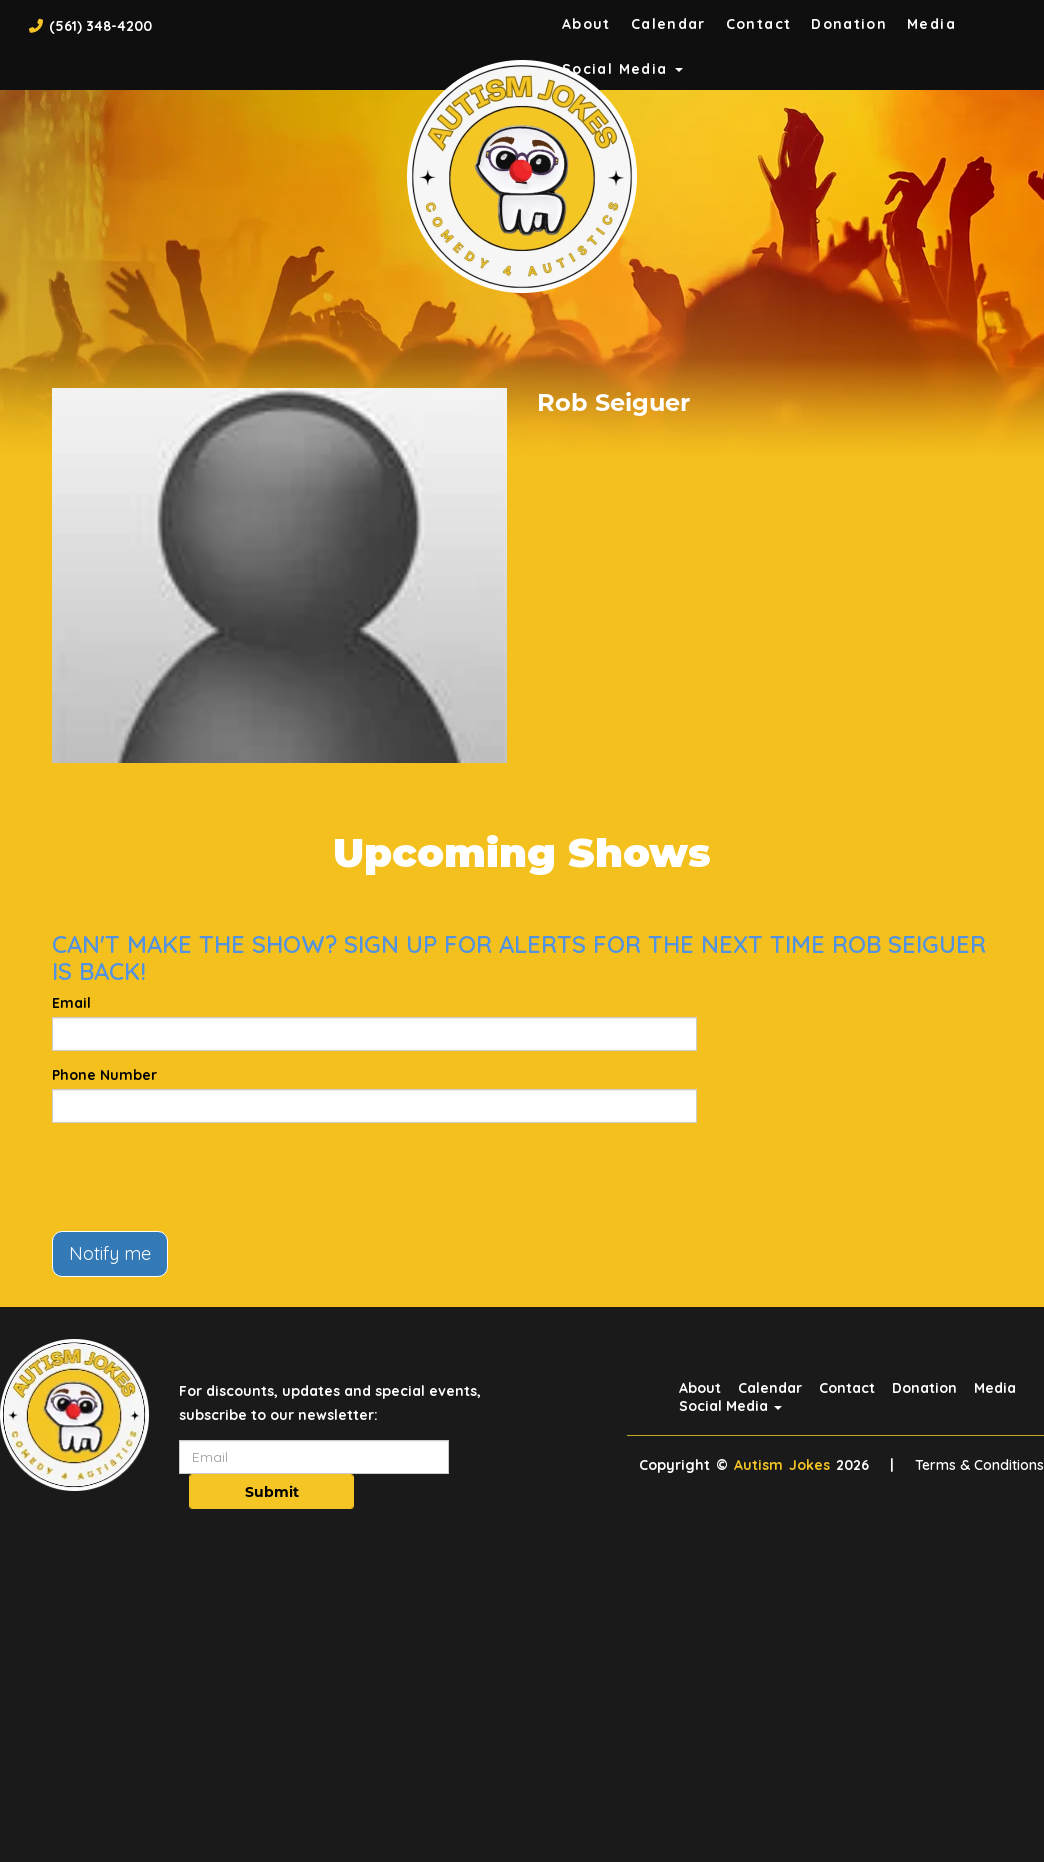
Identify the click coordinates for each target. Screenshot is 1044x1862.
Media (931, 24)
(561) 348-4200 (100, 26)
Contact (759, 24)
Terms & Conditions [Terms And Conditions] (979, 1465)
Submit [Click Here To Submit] (272, 1492)
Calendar (668, 24)
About (586, 24)
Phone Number (104, 1075)
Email (71, 1003)
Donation (849, 24)
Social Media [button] (730, 1406)
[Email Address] (314, 1457)
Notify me (110, 1253)
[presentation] (204, 1177)
